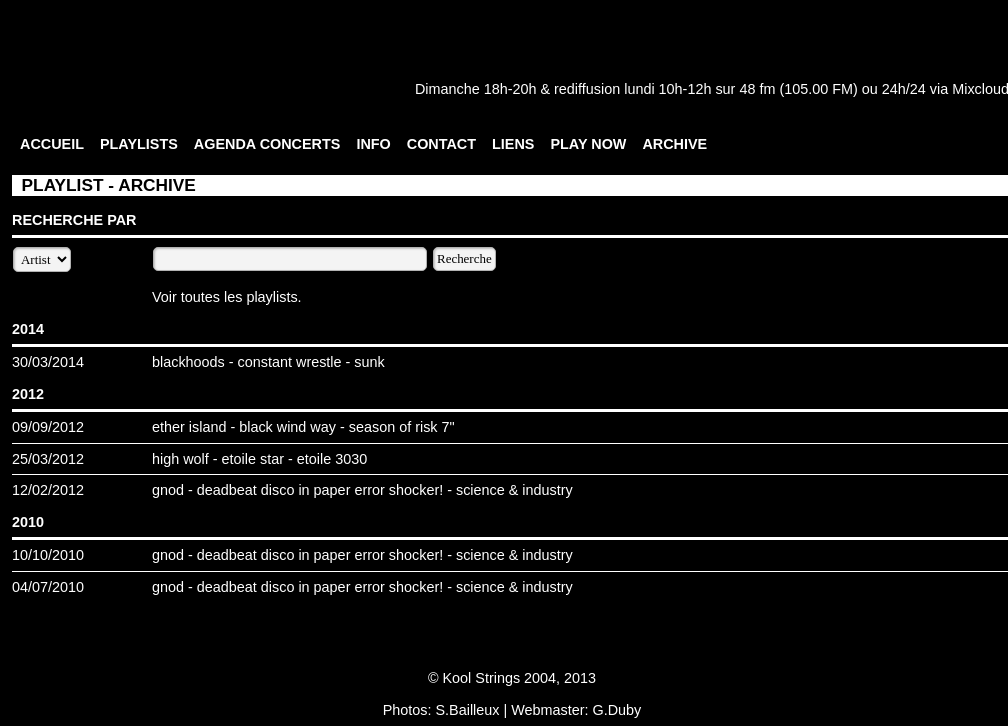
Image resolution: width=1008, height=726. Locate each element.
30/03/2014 (48, 362)
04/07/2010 (48, 587)
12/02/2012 (48, 490)
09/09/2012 (48, 427)
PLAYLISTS (139, 144)
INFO (373, 144)
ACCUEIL (52, 144)
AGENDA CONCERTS (267, 144)
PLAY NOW (588, 144)
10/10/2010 (48, 555)
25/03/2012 (48, 459)
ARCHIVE (674, 144)
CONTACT (441, 144)
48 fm (757, 89)
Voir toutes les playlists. (227, 297)
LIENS (513, 144)
